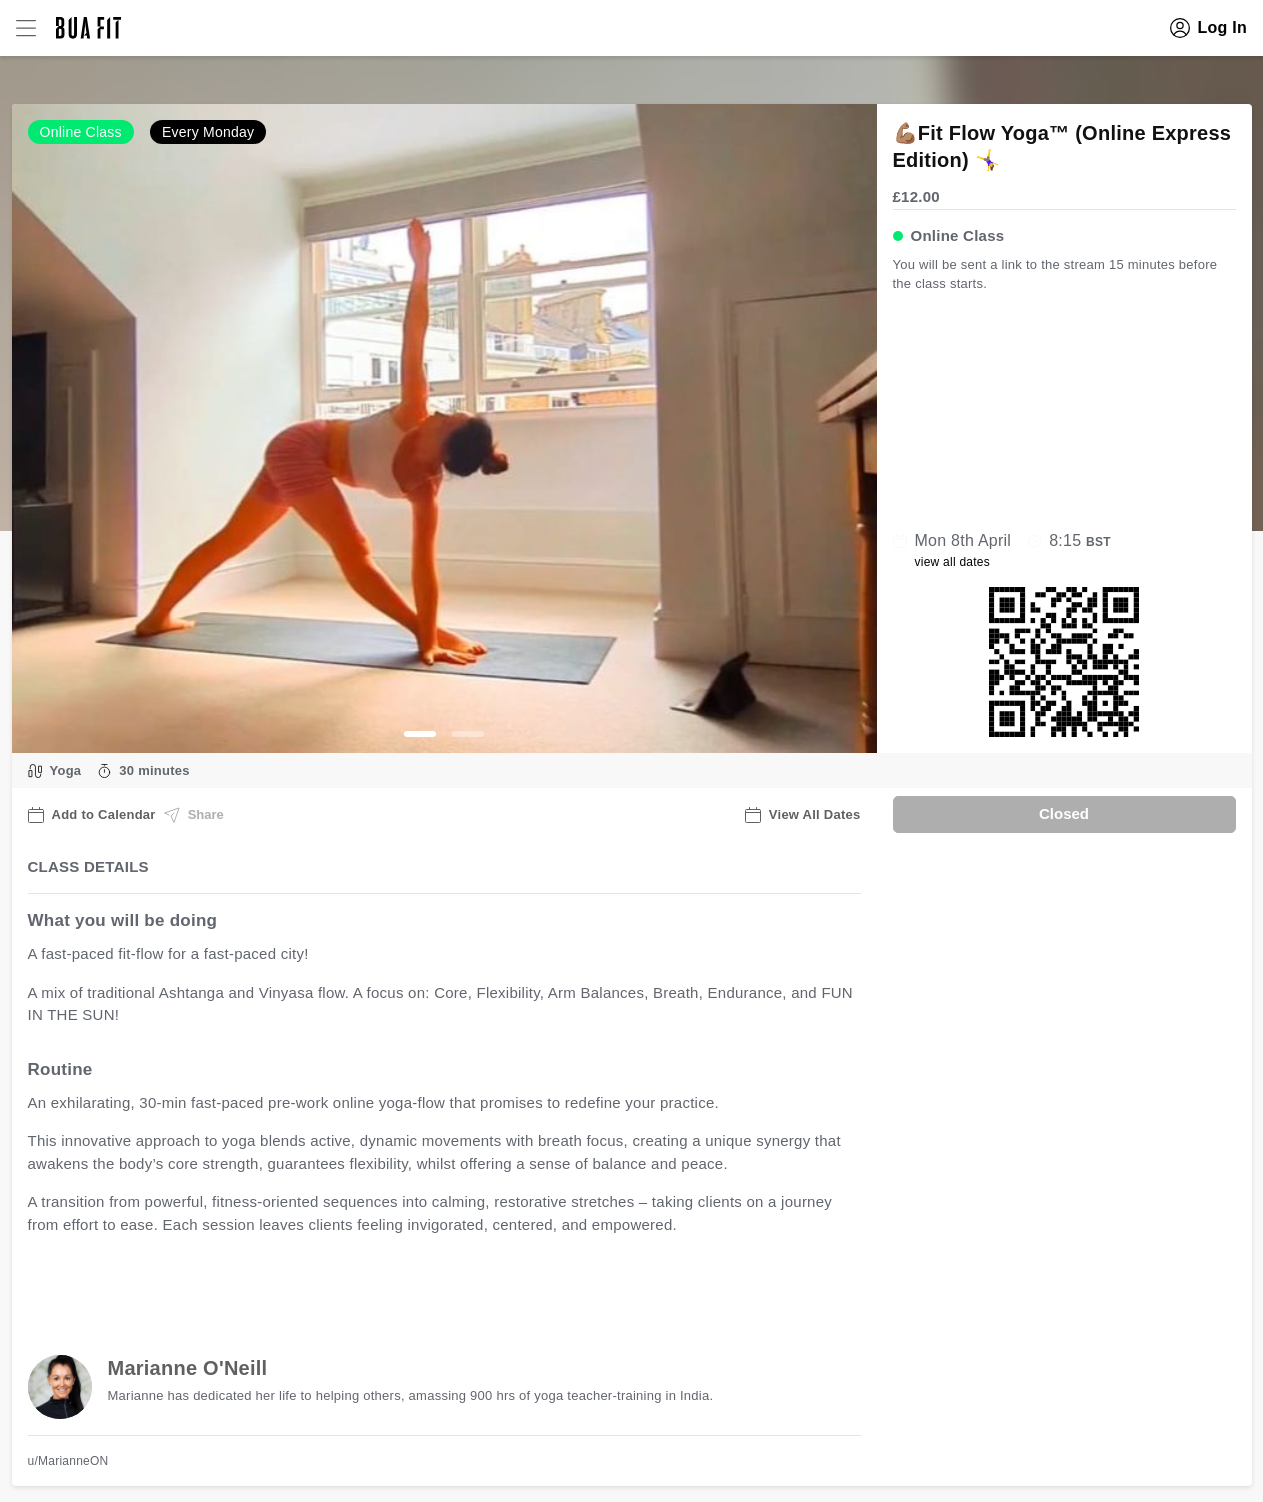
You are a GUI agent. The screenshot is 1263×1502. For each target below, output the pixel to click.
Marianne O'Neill (188, 1368)
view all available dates (432, 1286)
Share (194, 815)
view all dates (953, 562)
